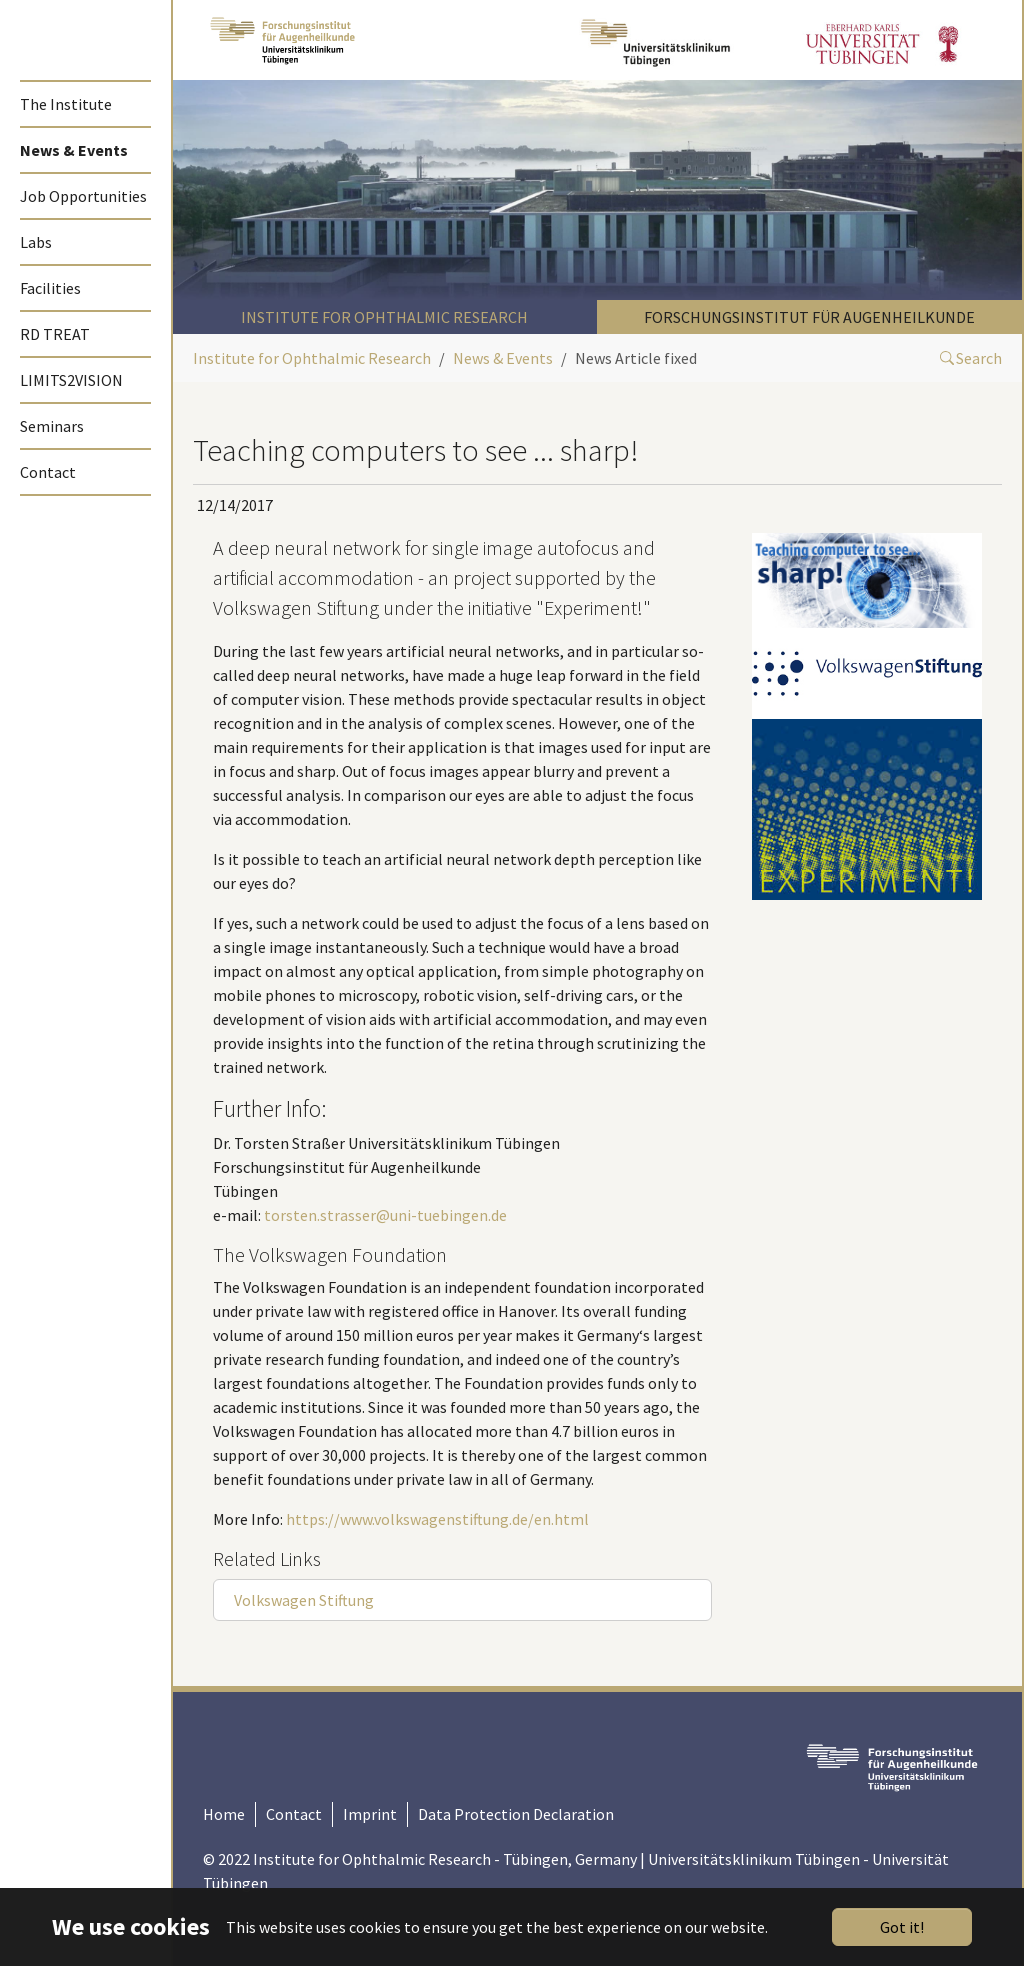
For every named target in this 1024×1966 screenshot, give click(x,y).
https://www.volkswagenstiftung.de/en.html (437, 1519)
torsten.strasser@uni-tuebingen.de (385, 1215)
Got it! (902, 1927)
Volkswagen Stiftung (304, 1600)
